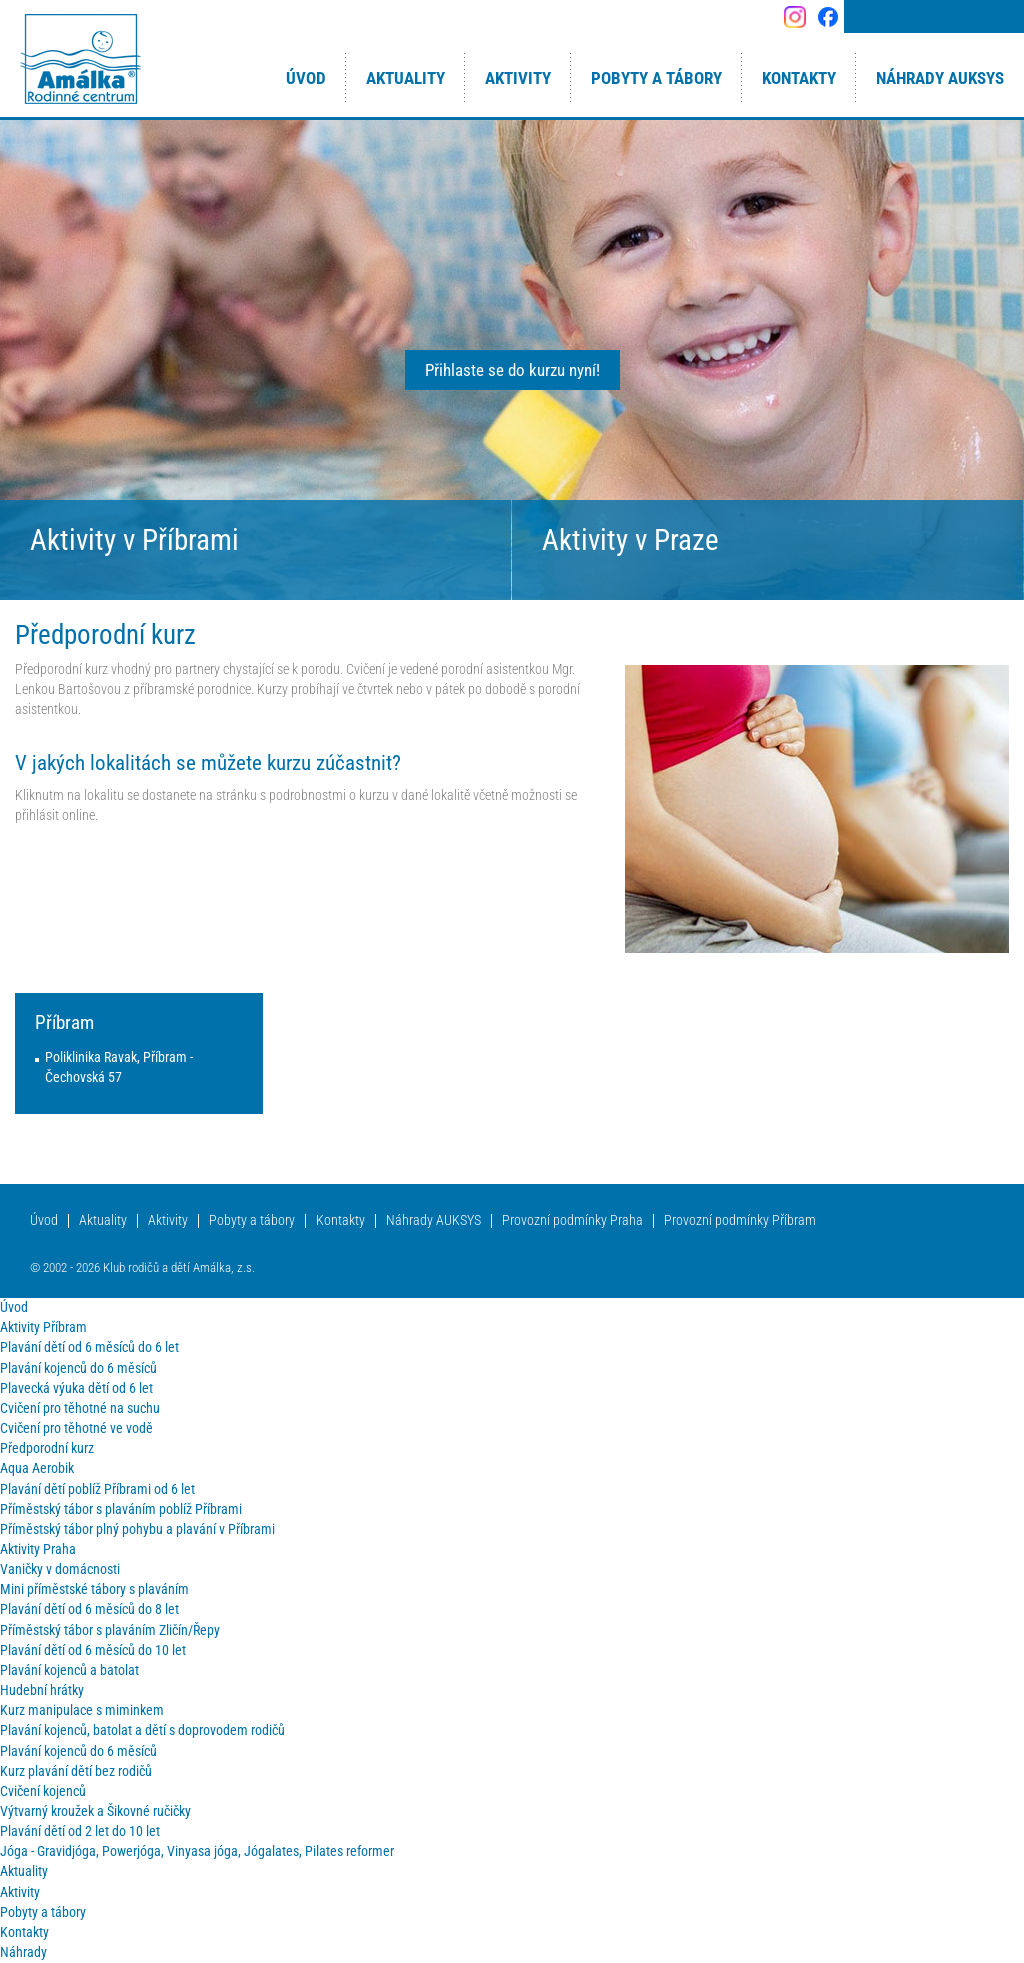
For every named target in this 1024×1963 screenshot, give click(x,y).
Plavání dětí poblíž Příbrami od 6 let (97, 1489)
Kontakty (340, 1220)
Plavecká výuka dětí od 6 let (76, 1388)
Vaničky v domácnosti (60, 1569)
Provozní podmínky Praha (572, 1220)
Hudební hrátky (42, 1690)
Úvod (44, 1220)
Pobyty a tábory (252, 1220)
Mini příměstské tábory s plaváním (94, 1589)
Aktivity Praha (38, 1549)
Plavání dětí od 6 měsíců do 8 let (89, 1609)
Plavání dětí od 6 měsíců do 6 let (89, 1347)
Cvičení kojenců (43, 1791)
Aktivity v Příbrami (134, 540)
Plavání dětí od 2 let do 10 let (80, 1831)
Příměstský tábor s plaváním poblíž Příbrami (121, 1509)
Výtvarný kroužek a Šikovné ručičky (95, 1811)
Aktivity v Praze (630, 540)
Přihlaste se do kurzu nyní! (512, 370)
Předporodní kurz (47, 1448)
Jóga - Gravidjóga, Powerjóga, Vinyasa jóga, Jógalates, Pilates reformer (197, 1851)
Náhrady (23, 1952)
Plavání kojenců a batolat (69, 1670)
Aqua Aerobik (37, 1468)
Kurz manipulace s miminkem (82, 1710)
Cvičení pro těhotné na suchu (80, 1408)
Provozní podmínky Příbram (740, 1220)
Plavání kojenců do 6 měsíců (78, 1368)
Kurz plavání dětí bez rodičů (76, 1771)
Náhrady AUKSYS (433, 1220)
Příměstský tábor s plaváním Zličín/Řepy (110, 1630)
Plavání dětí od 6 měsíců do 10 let (93, 1650)
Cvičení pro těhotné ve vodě (76, 1428)
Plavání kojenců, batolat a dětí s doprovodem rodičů (142, 1730)
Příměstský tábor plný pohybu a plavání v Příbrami (137, 1529)
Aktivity (168, 1220)
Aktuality (103, 1220)
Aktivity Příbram (43, 1327)
